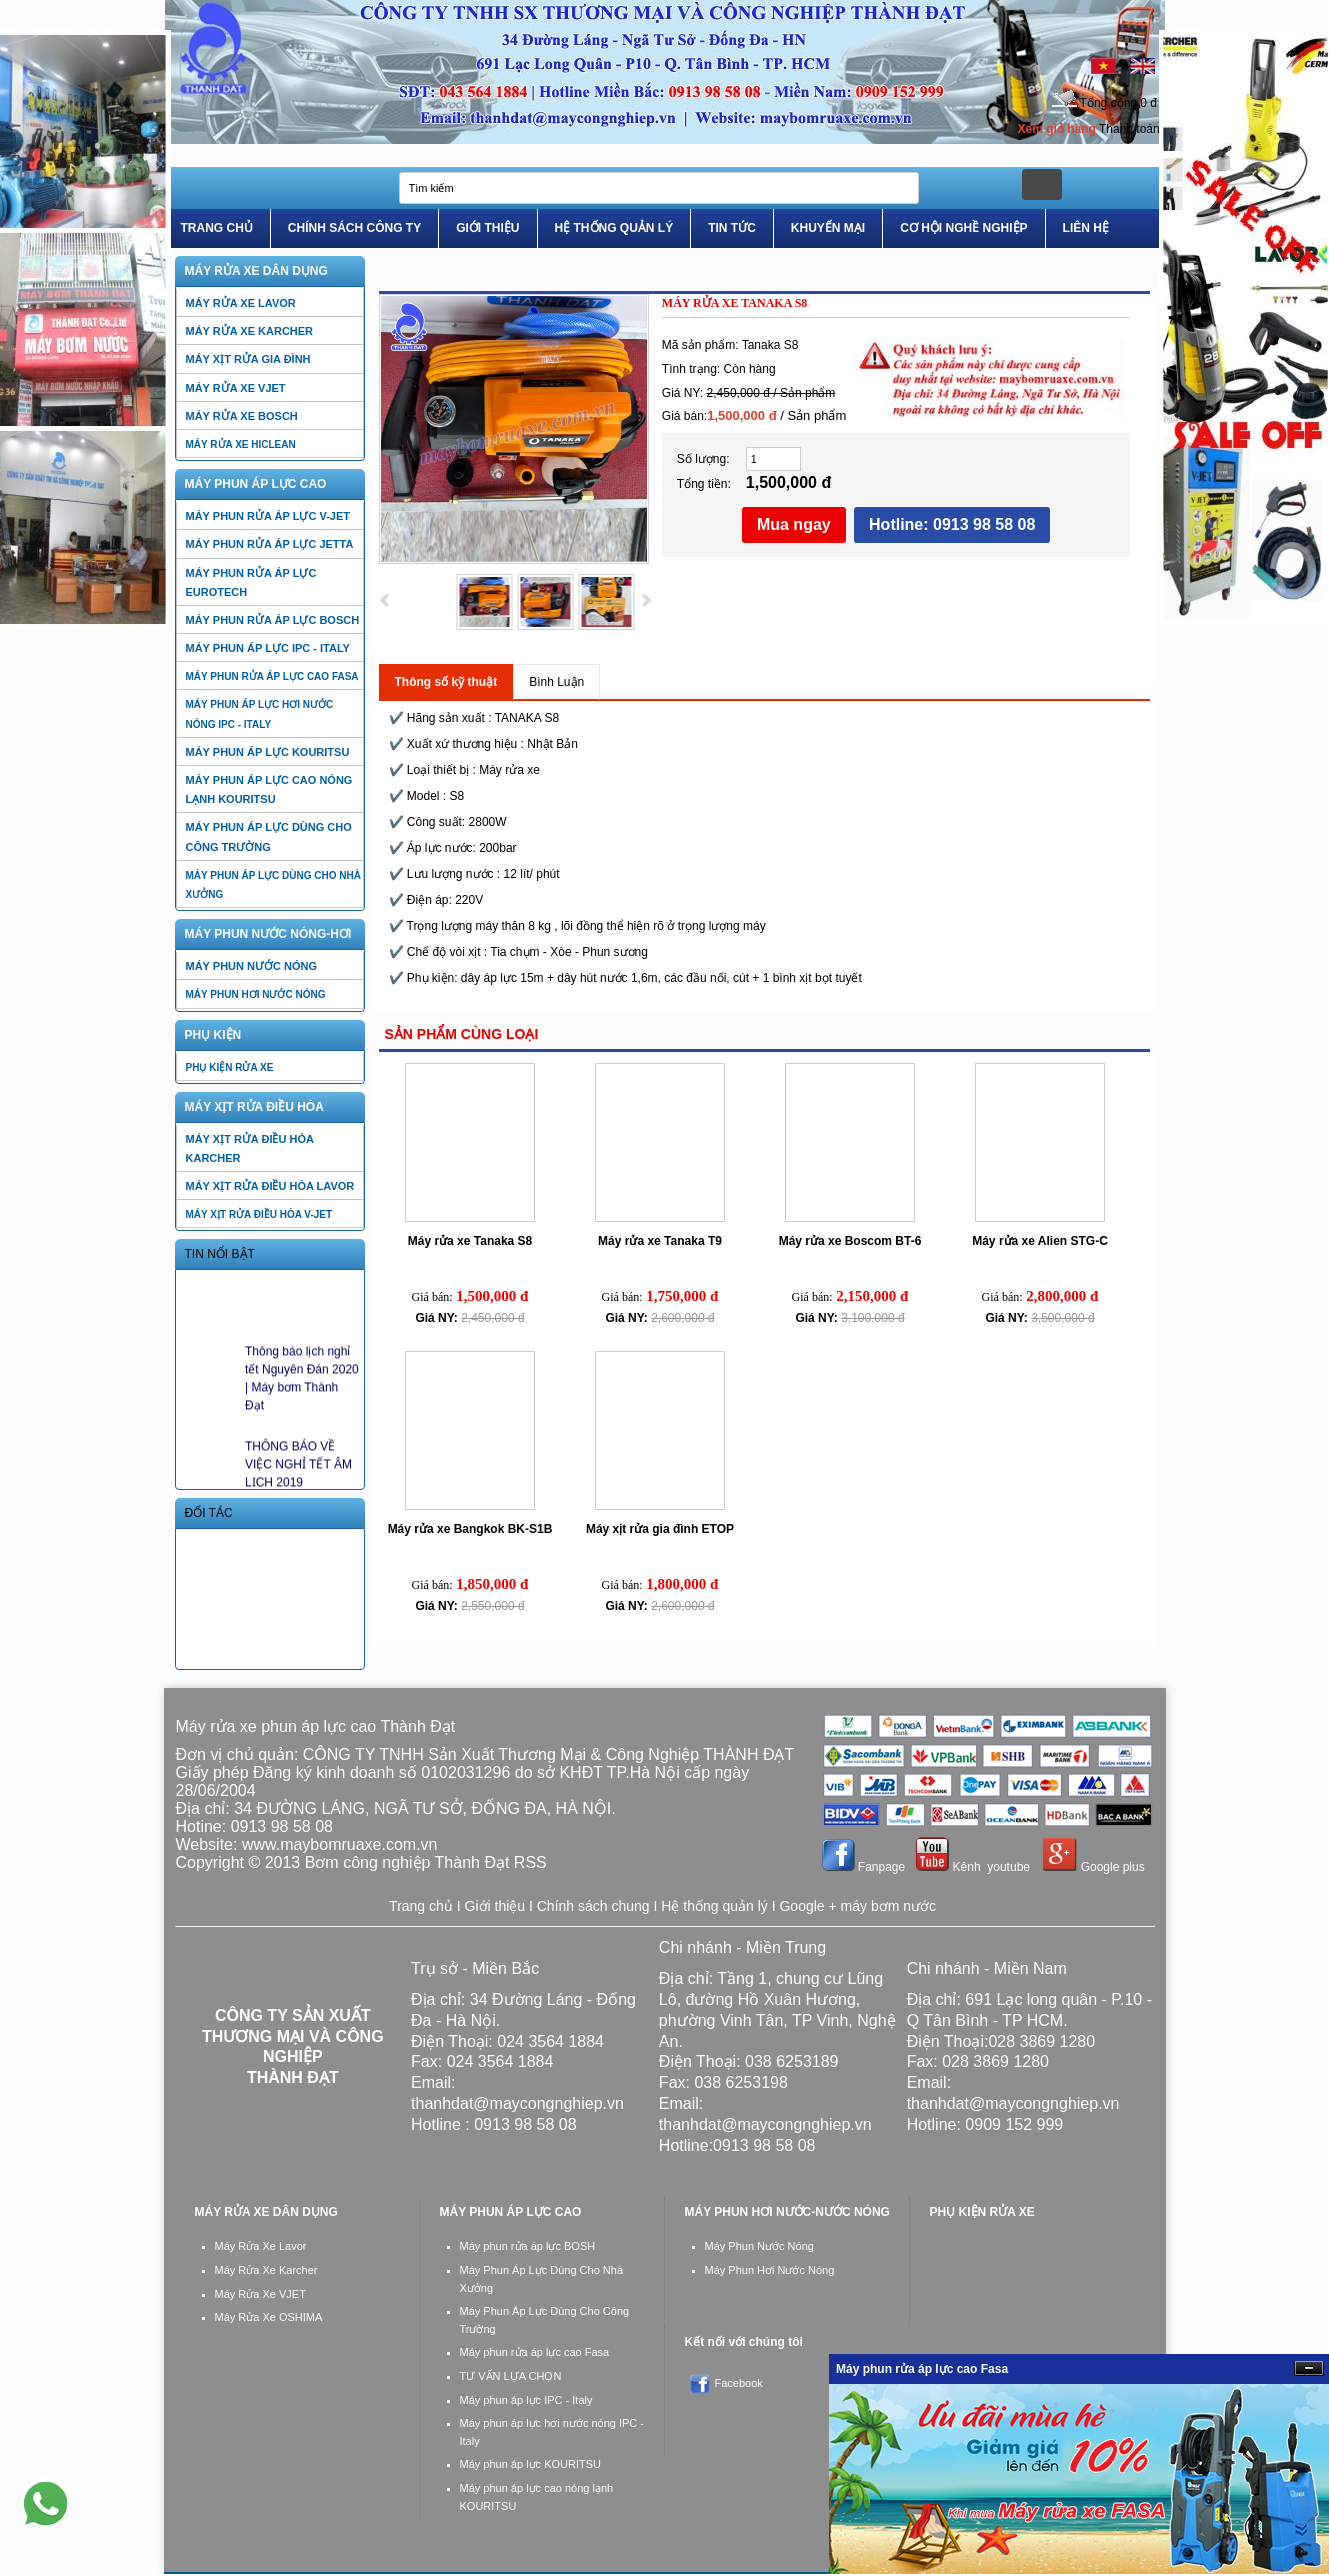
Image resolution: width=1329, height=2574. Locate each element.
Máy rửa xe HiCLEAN (241, 444)
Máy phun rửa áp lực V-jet (268, 516)
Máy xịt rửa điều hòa (254, 1107)
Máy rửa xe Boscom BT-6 (850, 1241)
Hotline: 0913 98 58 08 (952, 524)
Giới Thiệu (487, 228)
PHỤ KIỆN (213, 1035)
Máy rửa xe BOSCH (242, 416)
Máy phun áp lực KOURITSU (268, 752)
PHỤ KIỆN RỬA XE (230, 1067)
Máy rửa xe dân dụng (256, 271)
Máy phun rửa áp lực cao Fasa (272, 676)
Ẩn (1309, 2368)
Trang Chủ (217, 228)
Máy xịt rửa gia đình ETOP (660, 1529)
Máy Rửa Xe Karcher (266, 2270)
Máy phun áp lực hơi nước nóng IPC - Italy (260, 714)
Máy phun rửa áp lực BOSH (528, 2246)
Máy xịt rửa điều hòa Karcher (250, 1148)
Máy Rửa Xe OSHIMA (269, 2317)
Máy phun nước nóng (251, 966)
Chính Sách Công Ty (354, 228)
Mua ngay (794, 524)
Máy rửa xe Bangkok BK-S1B (470, 1529)
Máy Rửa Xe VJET (260, 2294)
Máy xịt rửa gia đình (248, 359)
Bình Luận (556, 682)
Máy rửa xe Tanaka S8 (470, 1241)
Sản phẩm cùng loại (462, 1034)
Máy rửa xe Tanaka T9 (660, 1241)
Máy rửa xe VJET (236, 388)
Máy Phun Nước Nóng (759, 2246)
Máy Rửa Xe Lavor (261, 2246)
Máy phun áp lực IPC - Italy (268, 648)
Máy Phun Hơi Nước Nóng (770, 2270)
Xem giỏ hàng (1057, 129)
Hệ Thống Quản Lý (614, 228)
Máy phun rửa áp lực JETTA (270, 544)
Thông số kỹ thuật (446, 682)
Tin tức (732, 228)
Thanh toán (1129, 129)
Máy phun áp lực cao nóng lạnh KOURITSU (269, 789)
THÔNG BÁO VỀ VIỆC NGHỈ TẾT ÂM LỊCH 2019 (298, 1473)
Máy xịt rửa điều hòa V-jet (259, 1214)
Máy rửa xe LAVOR (241, 303)
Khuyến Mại (828, 228)
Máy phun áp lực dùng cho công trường (269, 836)
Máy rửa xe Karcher (250, 331)
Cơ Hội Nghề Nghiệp (963, 228)
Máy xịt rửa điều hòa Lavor (270, 1186)
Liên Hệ (1086, 228)
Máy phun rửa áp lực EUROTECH (251, 582)
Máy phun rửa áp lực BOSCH (273, 620)
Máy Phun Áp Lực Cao (256, 484)
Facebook (739, 2383)
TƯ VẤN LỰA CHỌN (511, 2376)
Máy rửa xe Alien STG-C (1040, 1241)
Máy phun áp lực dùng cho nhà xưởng (273, 885)
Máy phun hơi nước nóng (256, 994)
